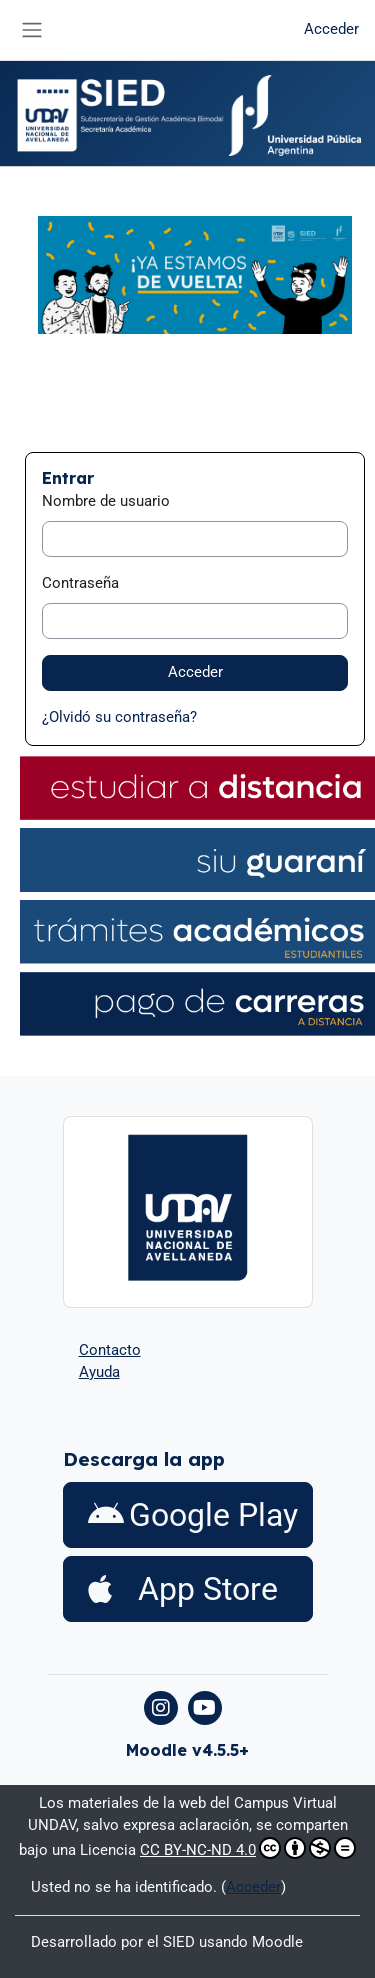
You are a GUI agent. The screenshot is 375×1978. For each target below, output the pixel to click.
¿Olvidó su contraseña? (119, 717)
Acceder (331, 29)
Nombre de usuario (106, 501)
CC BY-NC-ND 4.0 (248, 1848)
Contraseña (80, 583)
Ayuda (99, 1372)
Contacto (110, 1350)
